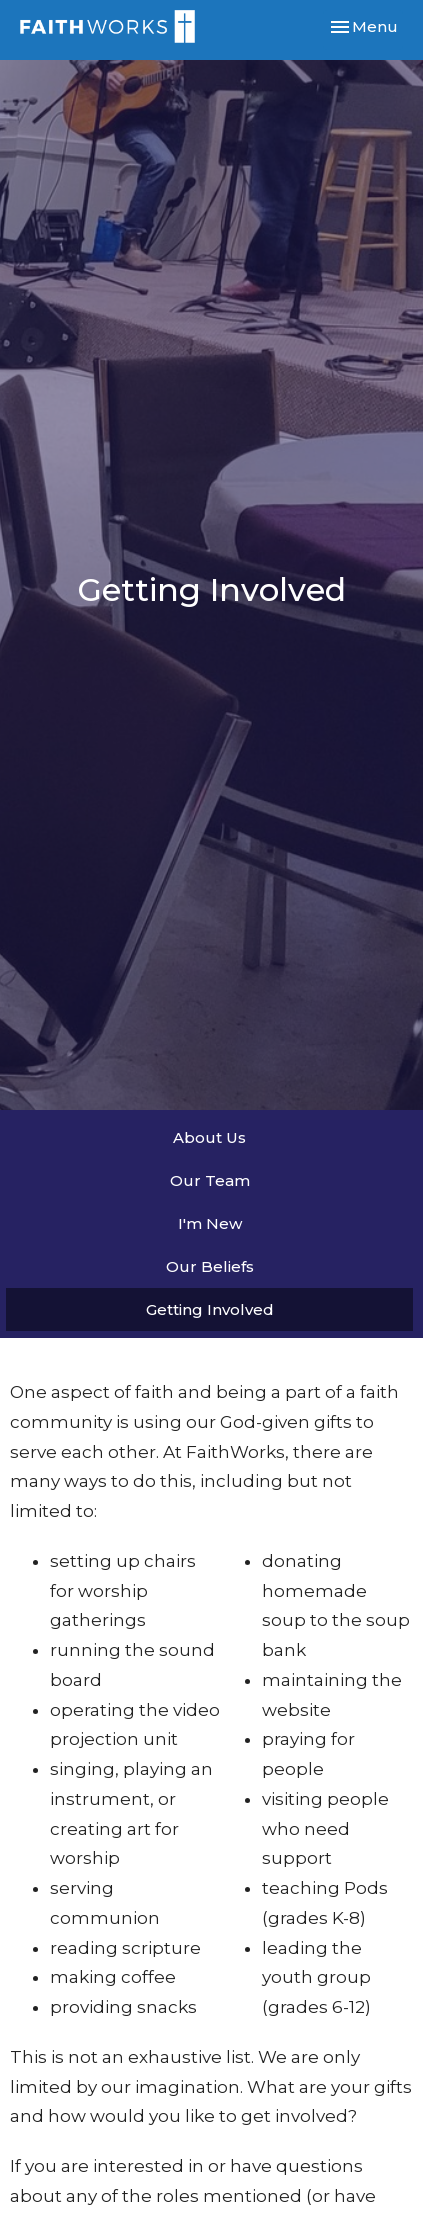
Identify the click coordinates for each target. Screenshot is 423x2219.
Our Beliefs (210, 1266)
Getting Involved (210, 1309)
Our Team (210, 1180)
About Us (209, 1137)
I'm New (210, 1223)
